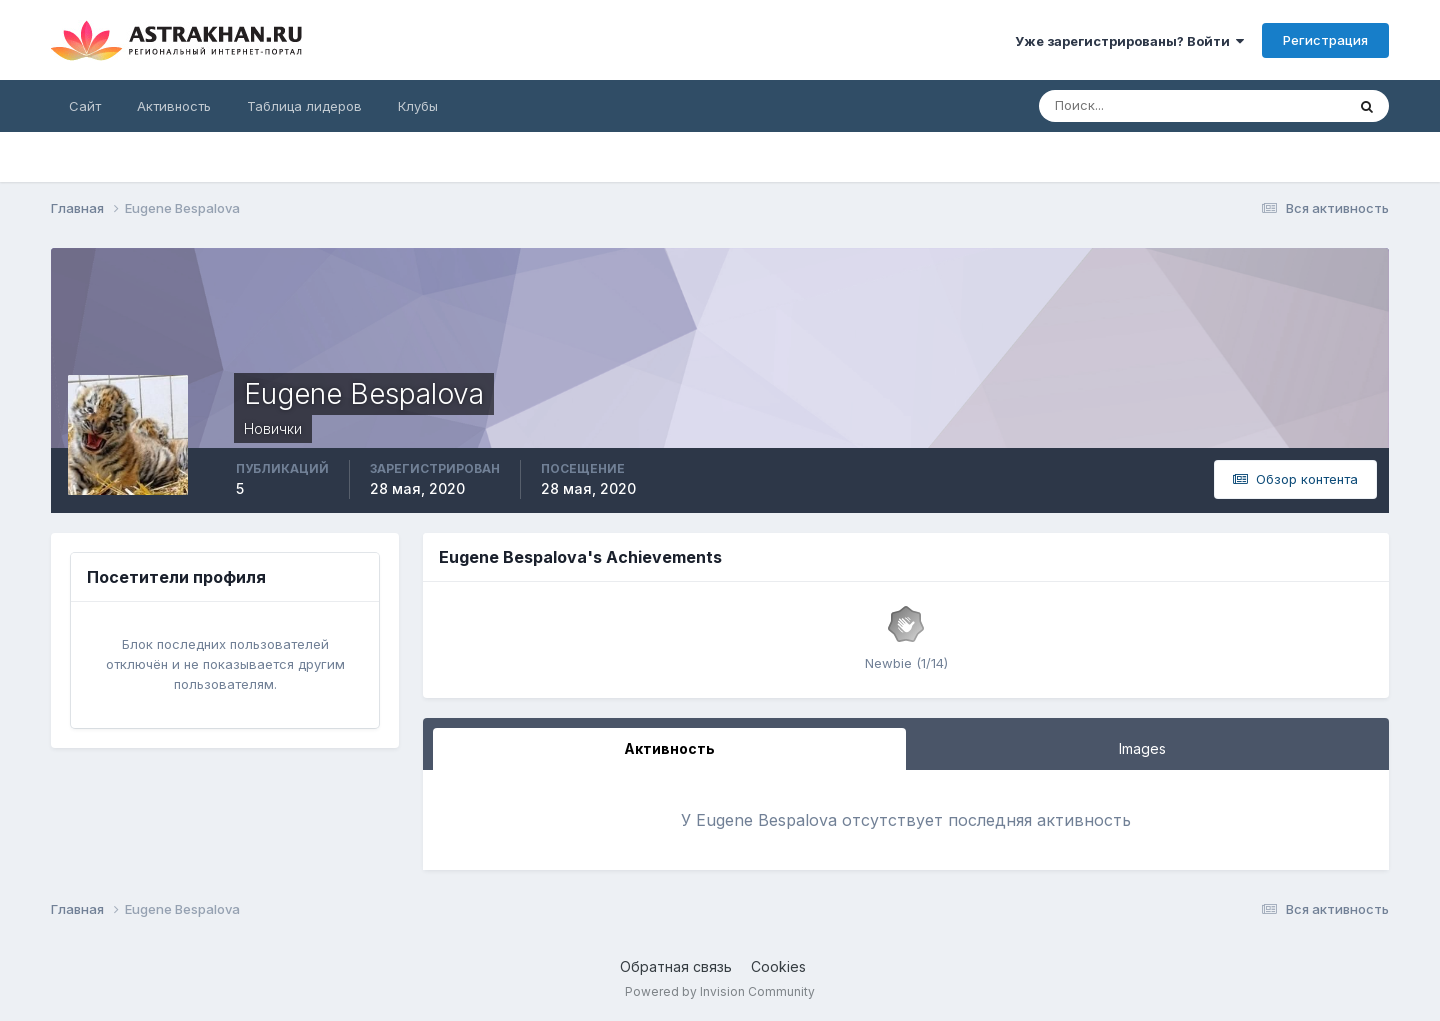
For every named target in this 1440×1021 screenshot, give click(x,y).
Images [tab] (1142, 748)
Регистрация (1325, 40)
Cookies (778, 966)
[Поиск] (1127, 106)
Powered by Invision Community (720, 991)
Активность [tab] (669, 748)
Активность (174, 106)
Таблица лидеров (304, 106)
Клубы (418, 106)
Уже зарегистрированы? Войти (1129, 41)
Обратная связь (676, 966)
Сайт (85, 106)
